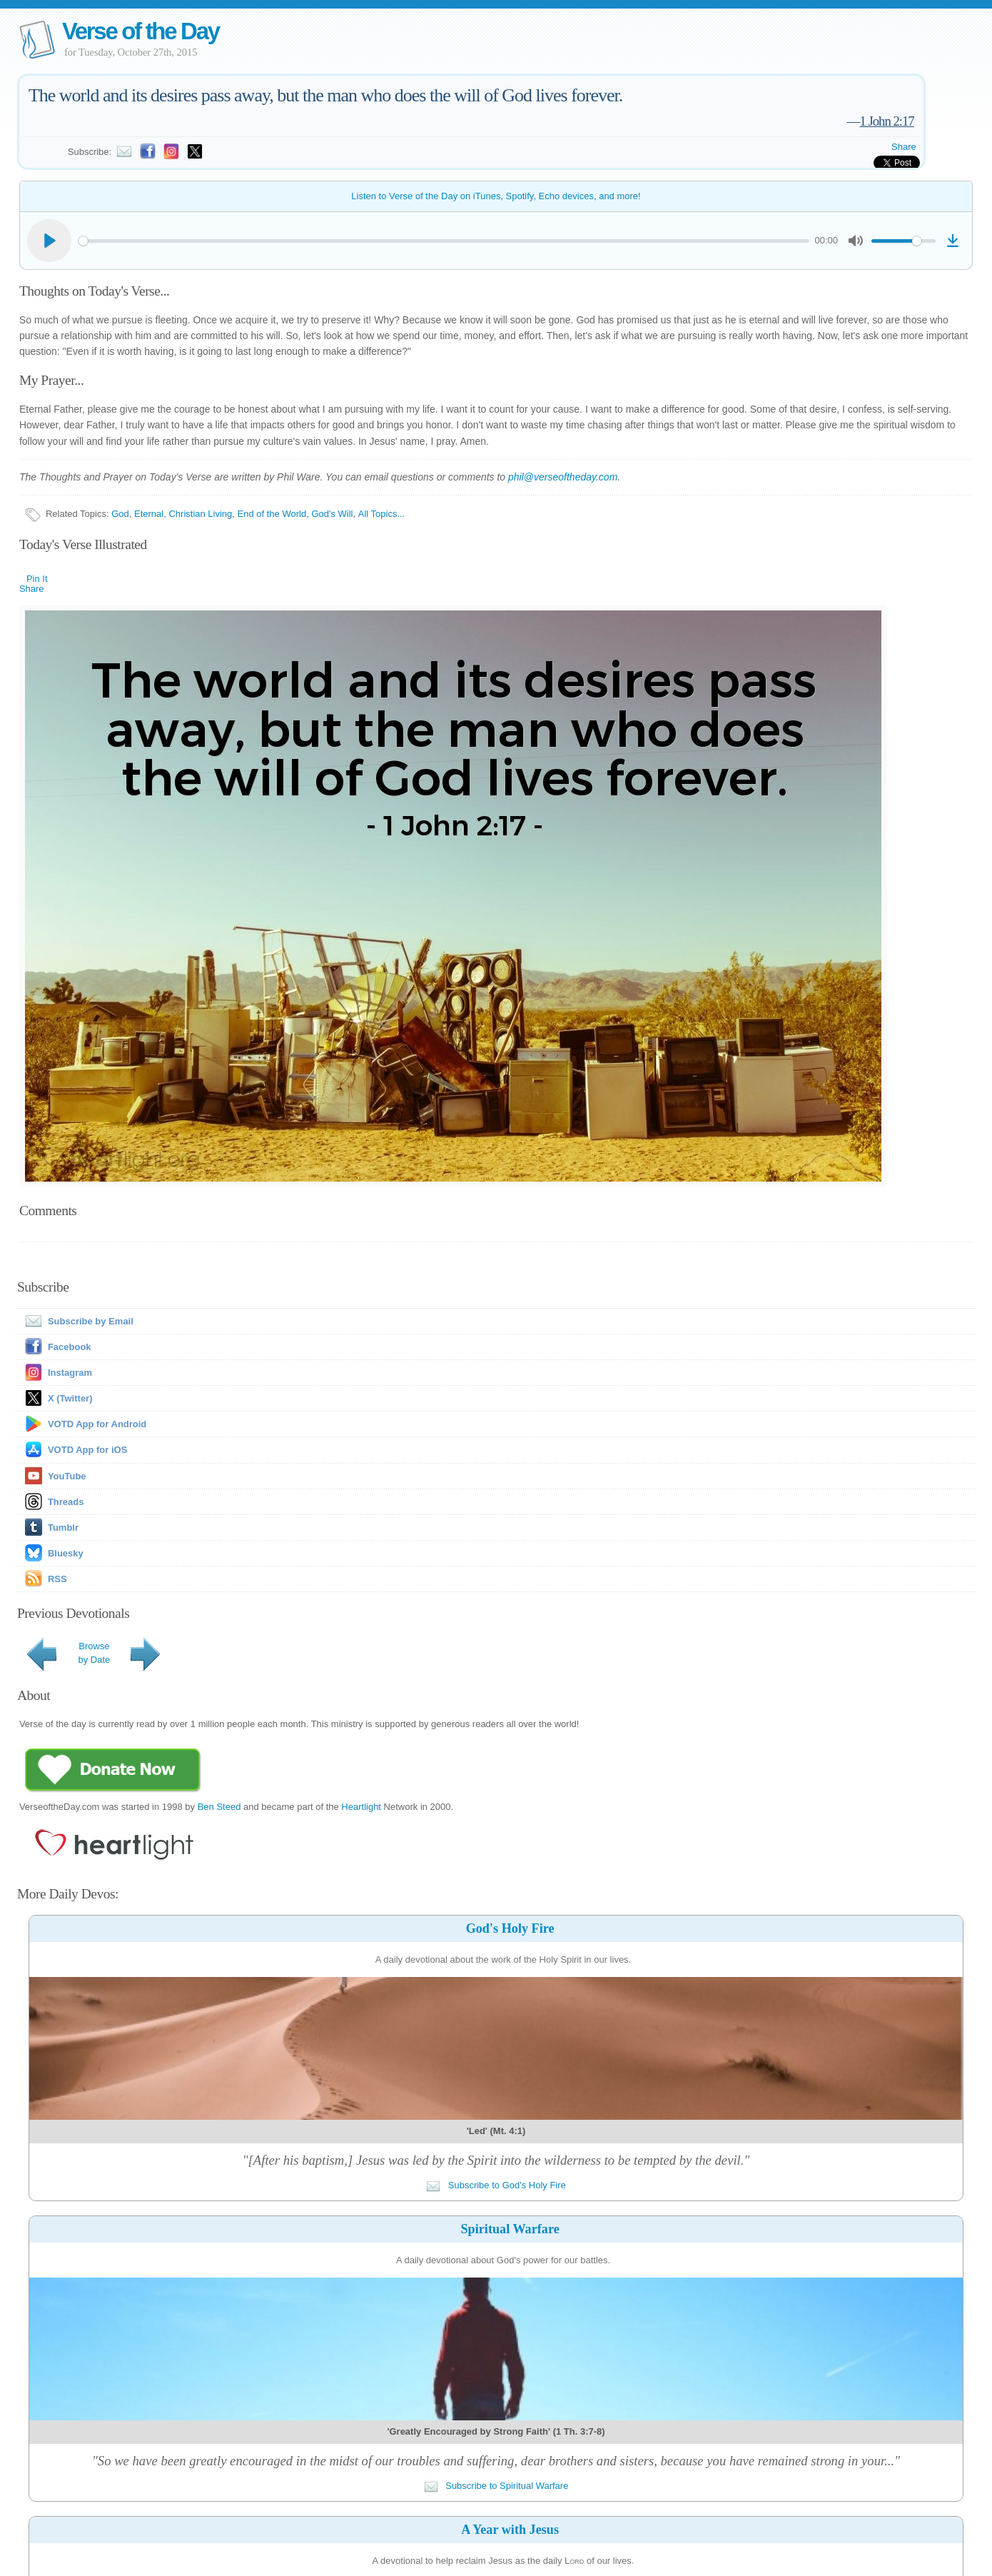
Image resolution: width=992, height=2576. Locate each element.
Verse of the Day (140, 31)
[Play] (49, 240)
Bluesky (65, 1553)
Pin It (37, 578)
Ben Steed (219, 1806)
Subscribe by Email (76, 1321)
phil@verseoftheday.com (562, 477)
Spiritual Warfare (509, 2229)
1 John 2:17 (886, 121)
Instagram (70, 1372)
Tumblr (63, 1527)
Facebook (69, 1347)
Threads (66, 1501)
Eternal (148, 513)
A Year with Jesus (510, 2529)
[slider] (444, 241)
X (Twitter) (70, 1398)
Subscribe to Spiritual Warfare (496, 2485)
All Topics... (381, 513)
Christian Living (200, 513)
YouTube (67, 1476)
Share (903, 146)
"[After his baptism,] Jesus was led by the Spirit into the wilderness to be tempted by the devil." (496, 2160)
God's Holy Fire (510, 1928)
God (120, 513)
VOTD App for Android (97, 1424)
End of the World (272, 513)
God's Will (332, 513)
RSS (57, 1579)
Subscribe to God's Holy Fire (496, 2185)
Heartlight (361, 1806)
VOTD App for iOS (87, 1449)
